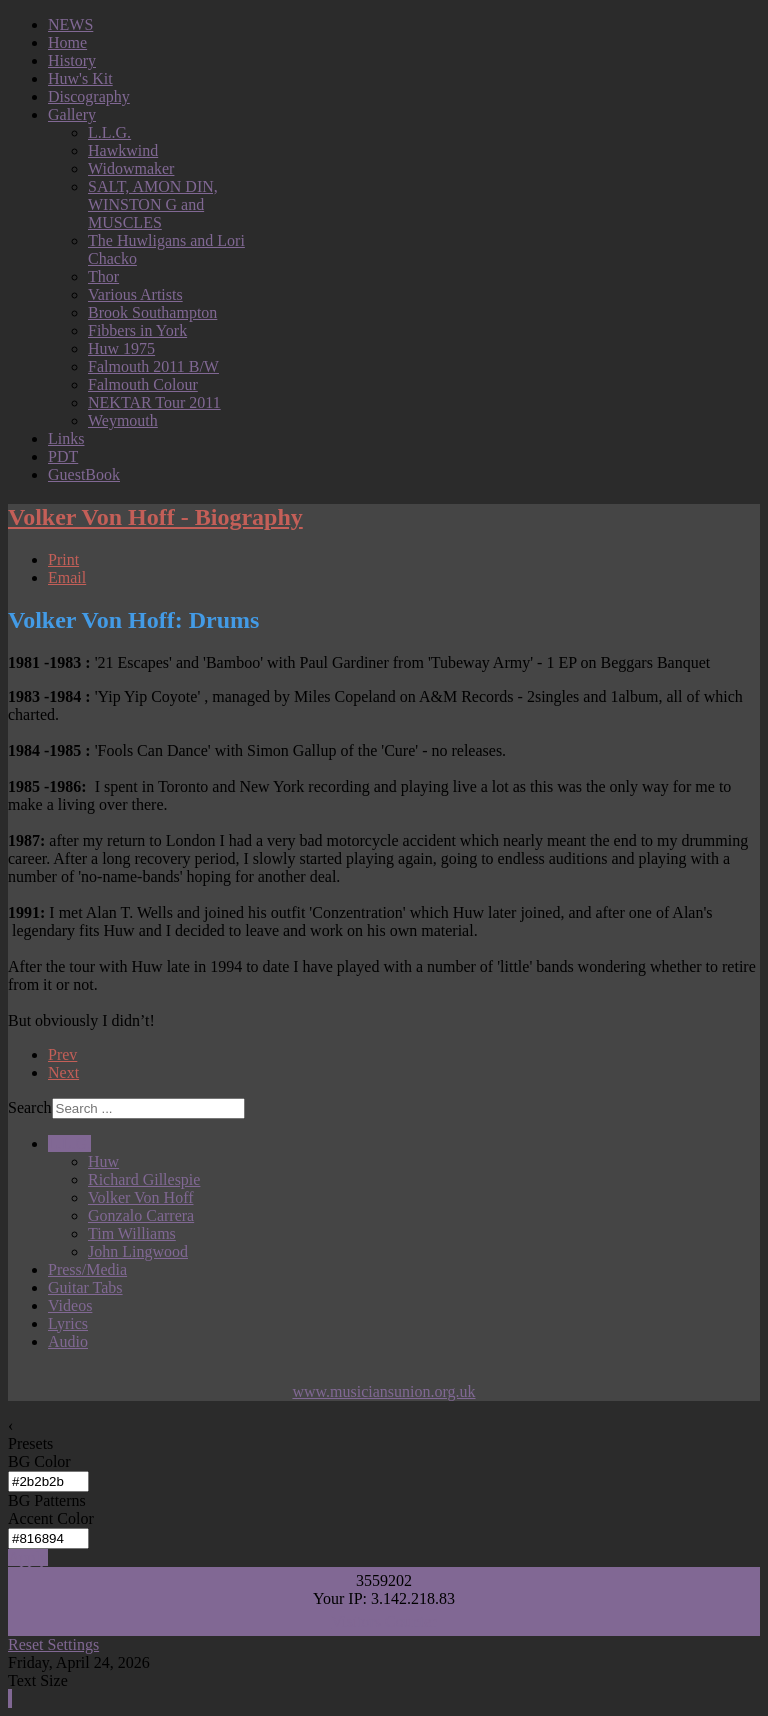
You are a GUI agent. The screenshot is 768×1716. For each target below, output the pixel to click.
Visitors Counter (383, 1621)
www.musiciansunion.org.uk (383, 1391)
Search (30, 1107)
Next (63, 1072)
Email (67, 577)
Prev (62, 1054)
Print (63, 559)
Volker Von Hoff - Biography (155, 517)
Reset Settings (53, 1644)
